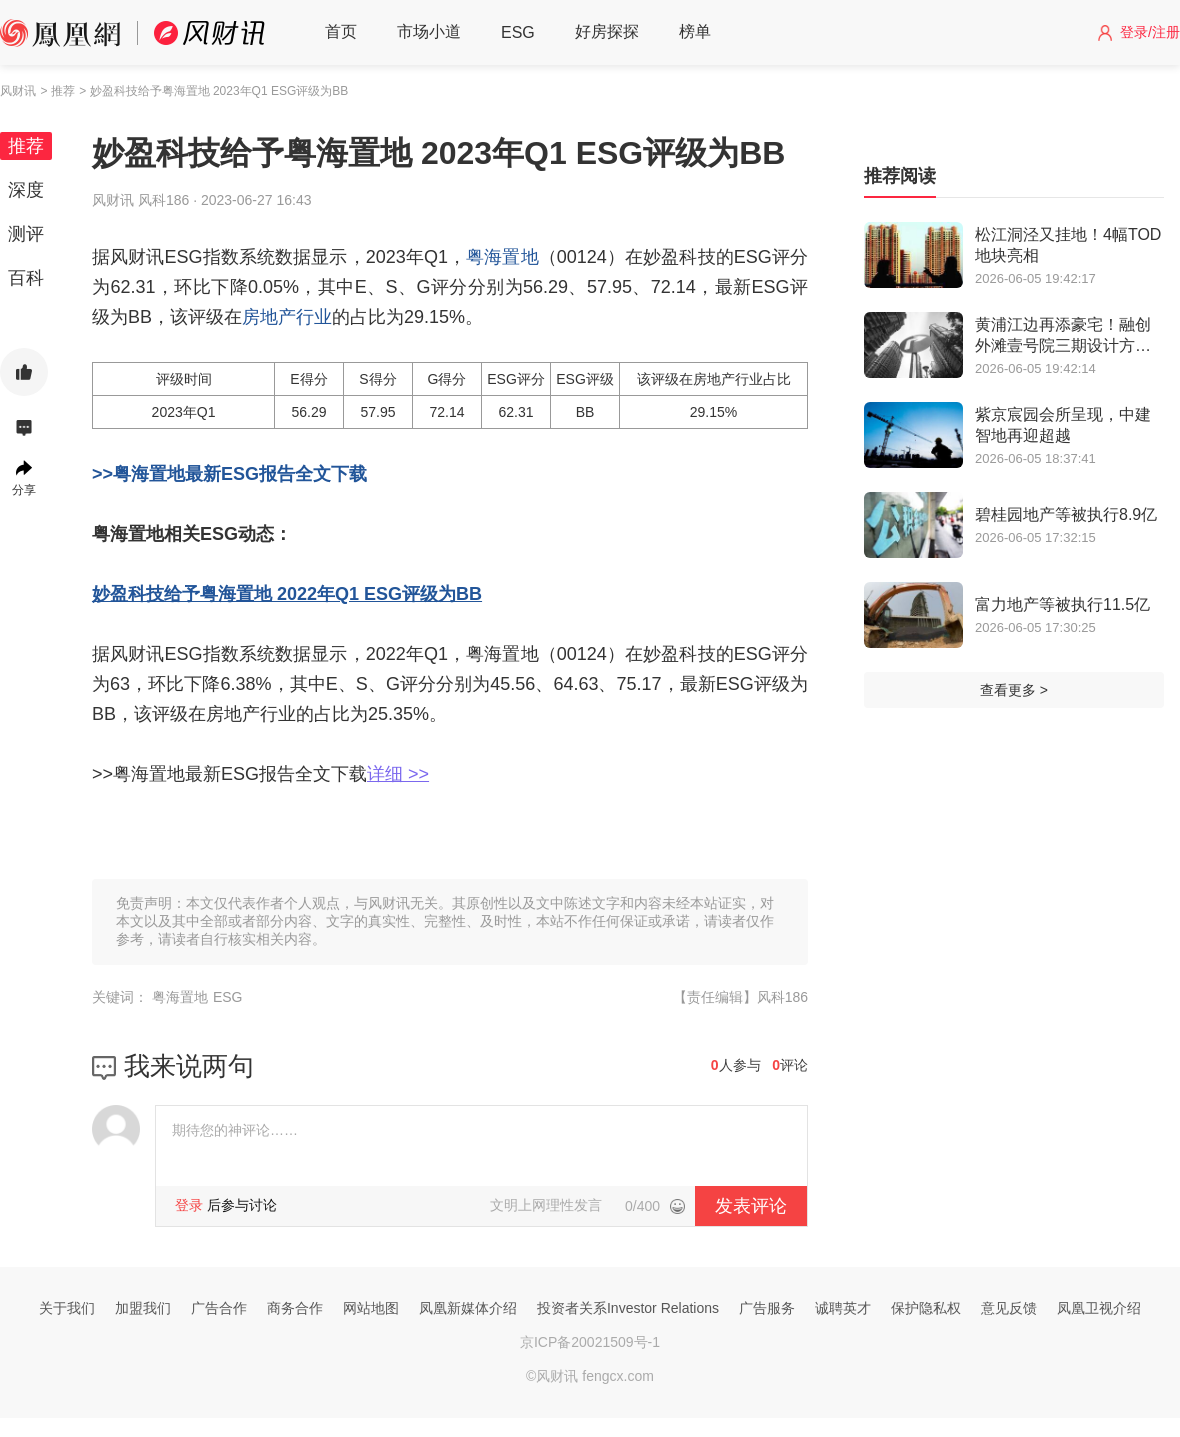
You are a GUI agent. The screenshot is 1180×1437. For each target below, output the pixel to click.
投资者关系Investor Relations (628, 1308)
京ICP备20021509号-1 (590, 1342)
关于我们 (67, 1308)
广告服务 (767, 1308)
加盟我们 (143, 1308)
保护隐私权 (926, 1308)
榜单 (695, 31)
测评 (26, 234)
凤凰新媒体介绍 (468, 1308)
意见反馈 (1009, 1308)
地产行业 (296, 317)
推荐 (26, 146)
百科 (26, 278)
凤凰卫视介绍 (1099, 1308)
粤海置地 (502, 257)
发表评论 (751, 1206)
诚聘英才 (843, 1308)
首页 (341, 31)
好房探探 (607, 31)
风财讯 (18, 91)
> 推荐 (57, 91)
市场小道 (429, 31)
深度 (26, 190)
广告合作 (219, 1308)
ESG (518, 32)
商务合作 (295, 1308)
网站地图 (371, 1308)
